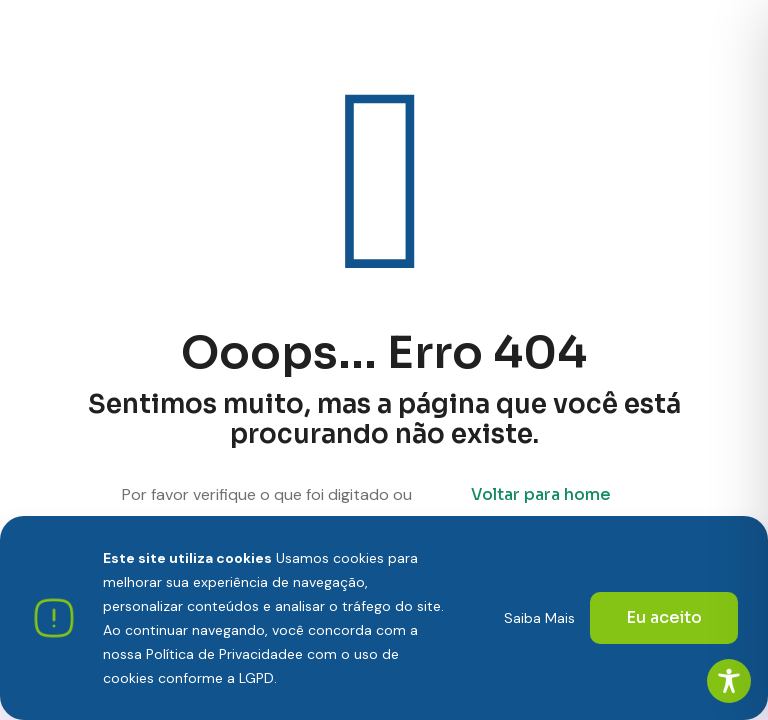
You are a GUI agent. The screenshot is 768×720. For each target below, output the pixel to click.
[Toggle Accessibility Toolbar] (729, 681)
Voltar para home (541, 494)
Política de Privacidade (220, 654)
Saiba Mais (539, 618)
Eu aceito (664, 617)
